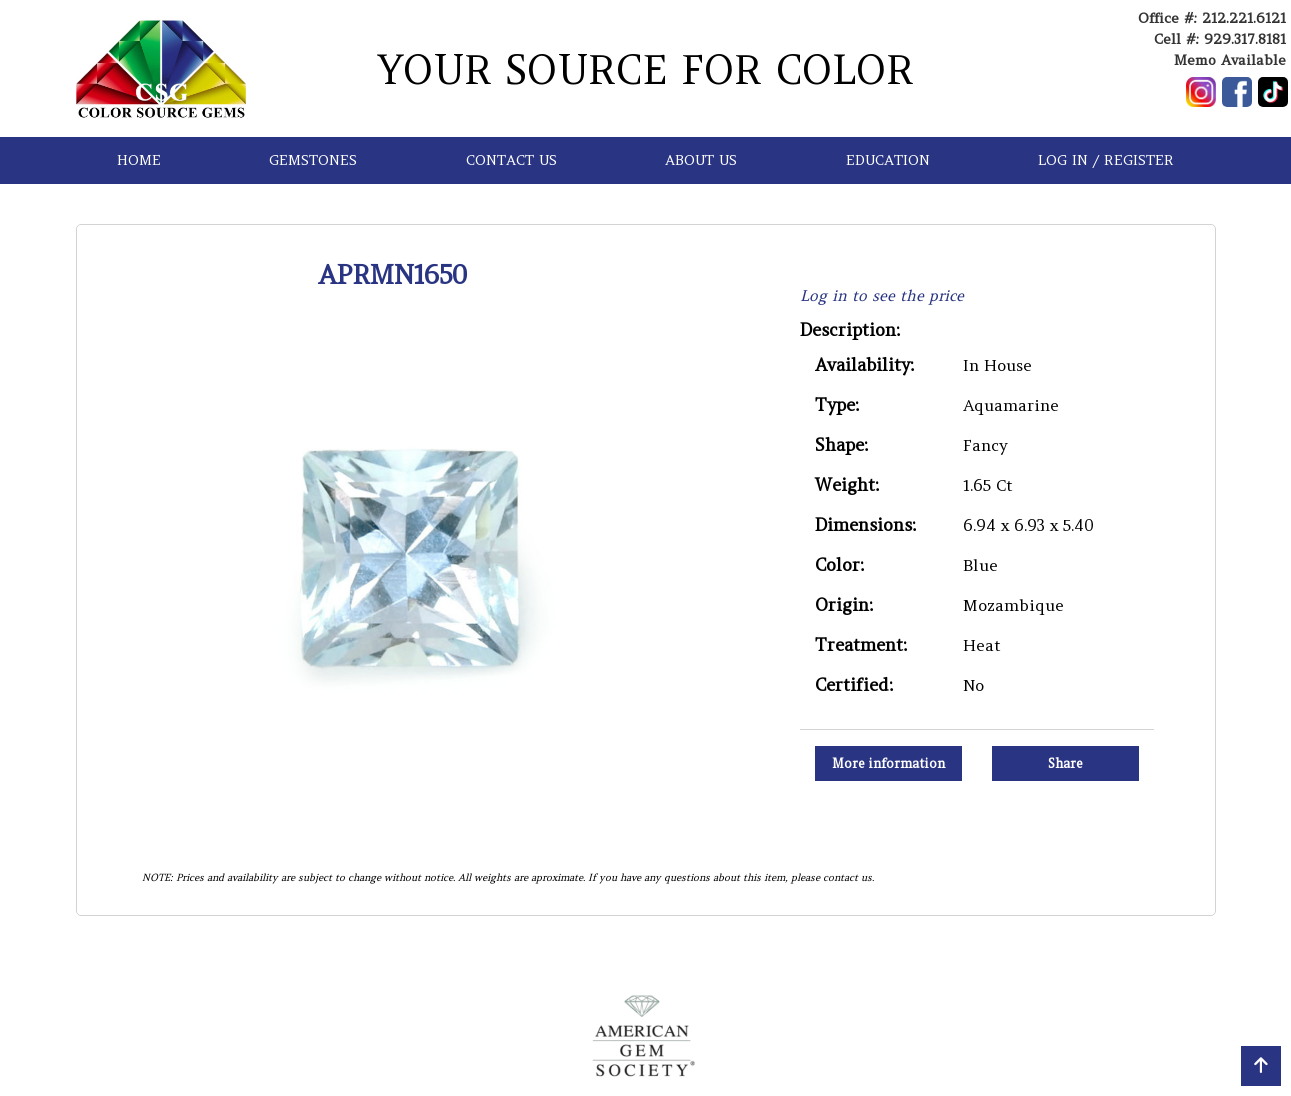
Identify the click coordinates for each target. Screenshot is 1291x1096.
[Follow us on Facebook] (1237, 92)
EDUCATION (888, 160)
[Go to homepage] (161, 68)
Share (1065, 763)
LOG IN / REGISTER (1106, 160)
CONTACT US (511, 160)
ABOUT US (701, 160)
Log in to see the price (882, 295)
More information (888, 763)
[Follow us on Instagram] (1201, 92)
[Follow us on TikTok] (1273, 92)
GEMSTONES (313, 160)
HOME (139, 160)
